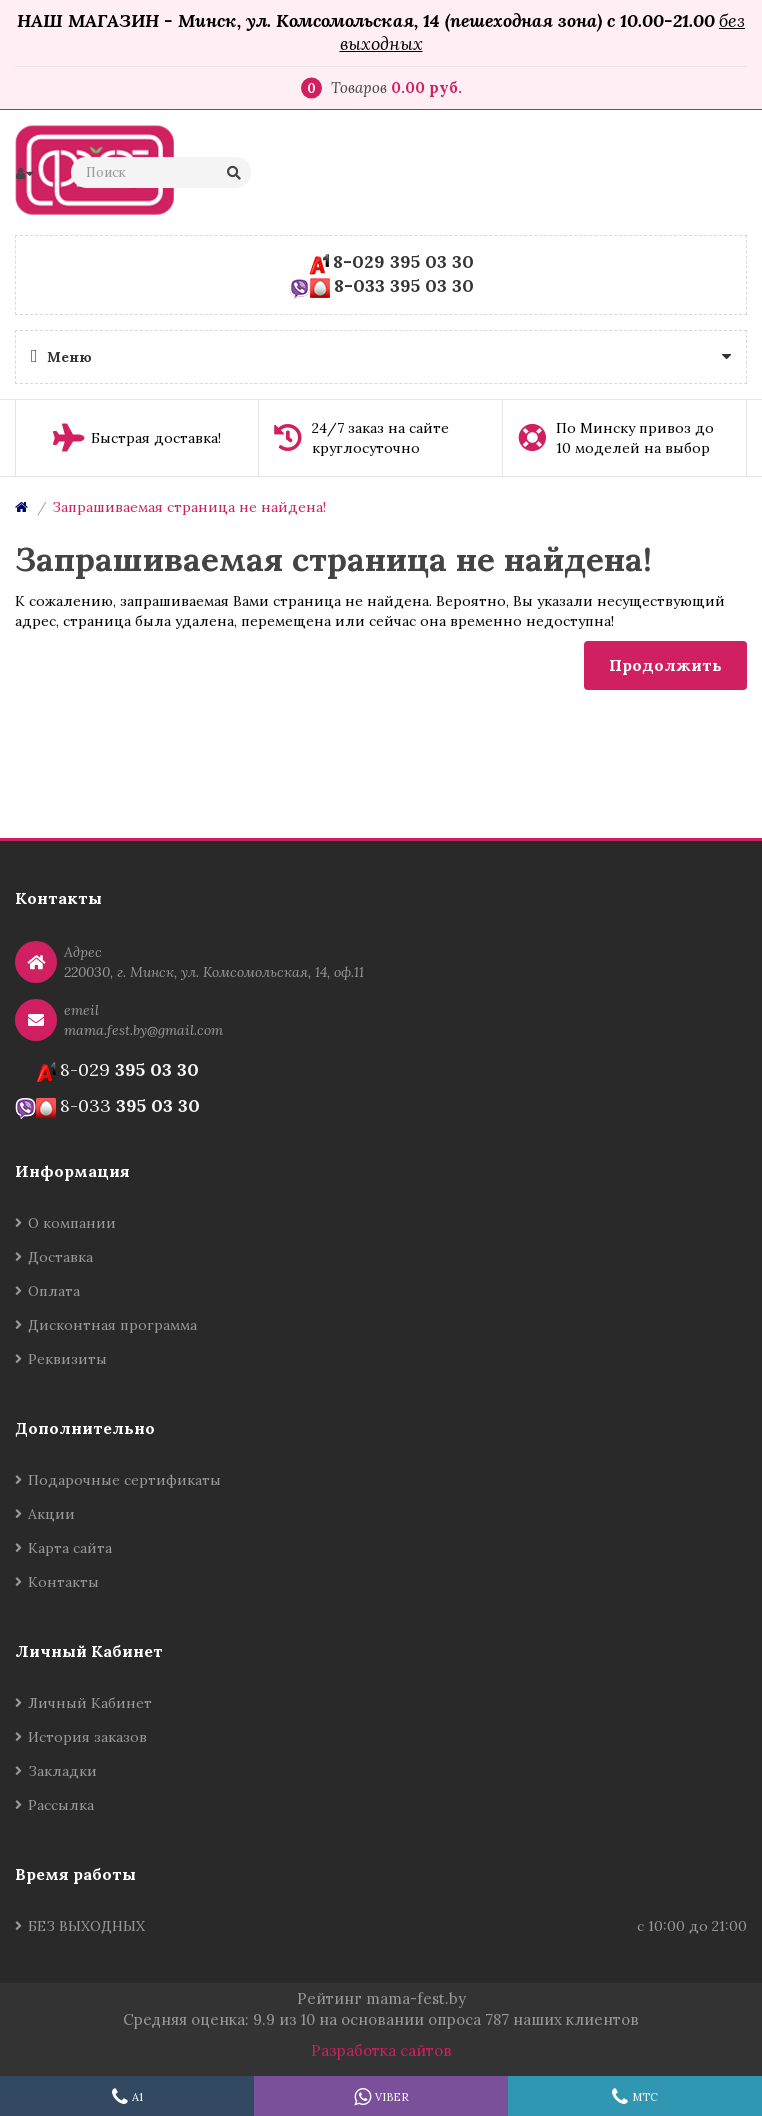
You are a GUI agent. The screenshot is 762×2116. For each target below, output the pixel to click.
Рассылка (61, 1805)
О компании (72, 1223)
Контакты (63, 1582)
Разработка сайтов (381, 2050)
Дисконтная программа (112, 1325)
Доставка (60, 1257)
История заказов (87, 1737)
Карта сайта (70, 1548)
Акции (51, 1514)
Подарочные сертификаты (124, 1480)
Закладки (62, 1771)
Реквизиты (67, 1359)
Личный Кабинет (90, 1703)
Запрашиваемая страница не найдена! (189, 507)
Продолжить (665, 665)
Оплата (54, 1291)
